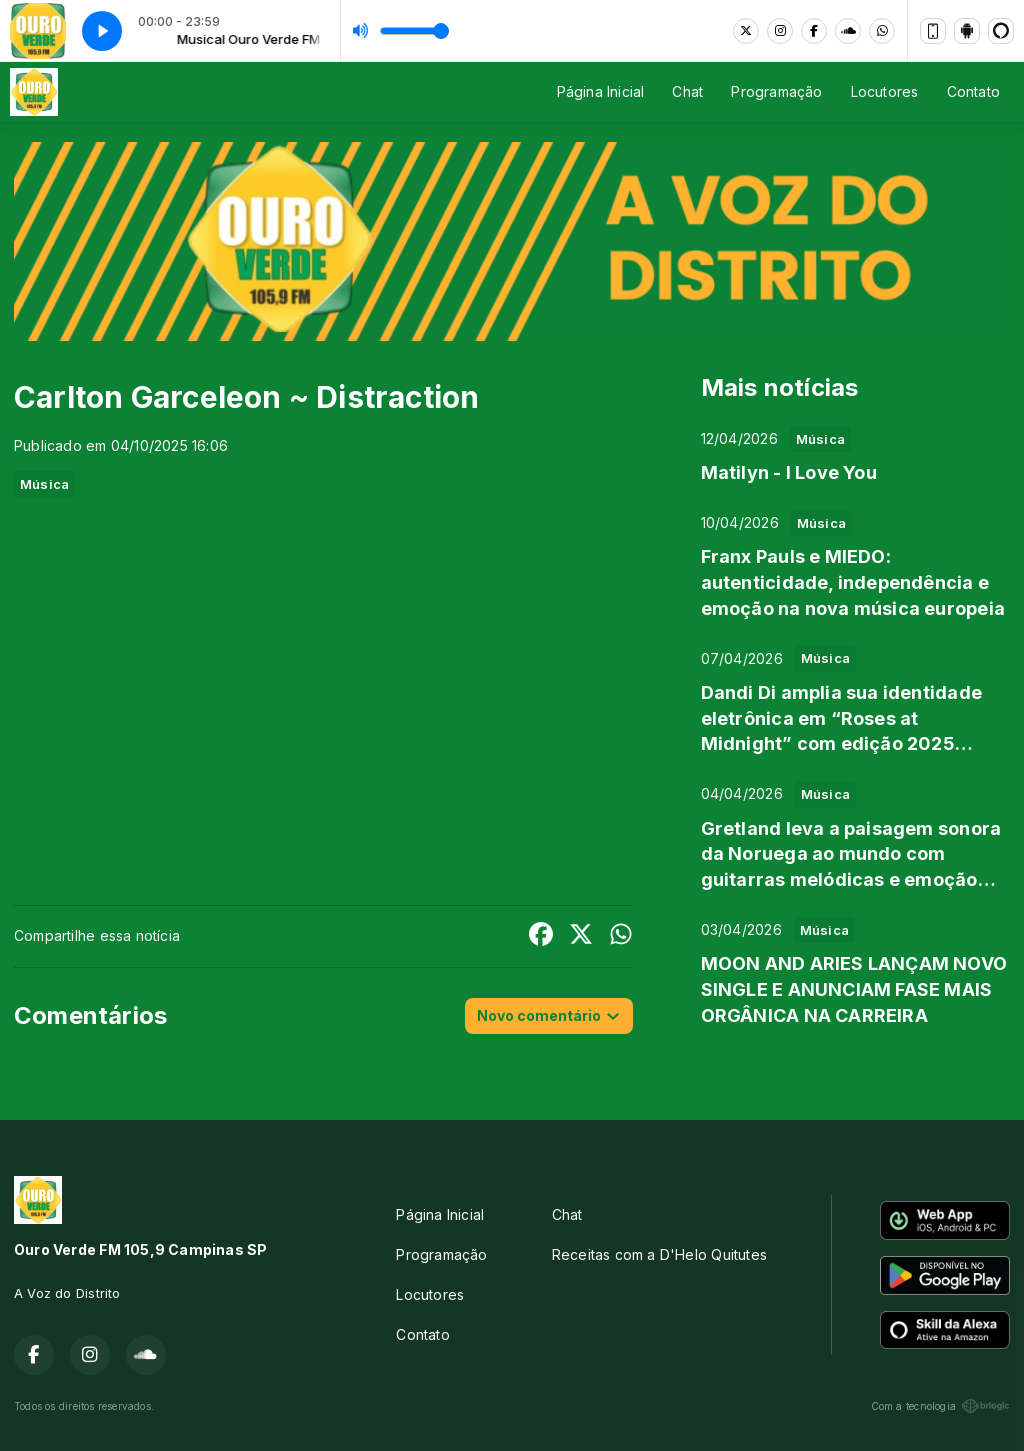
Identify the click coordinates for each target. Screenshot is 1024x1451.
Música (44, 484)
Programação (776, 91)
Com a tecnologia (940, 1406)
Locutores (885, 91)
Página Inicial (601, 91)
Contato (973, 91)
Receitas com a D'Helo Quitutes (659, 1254)
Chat (687, 91)
